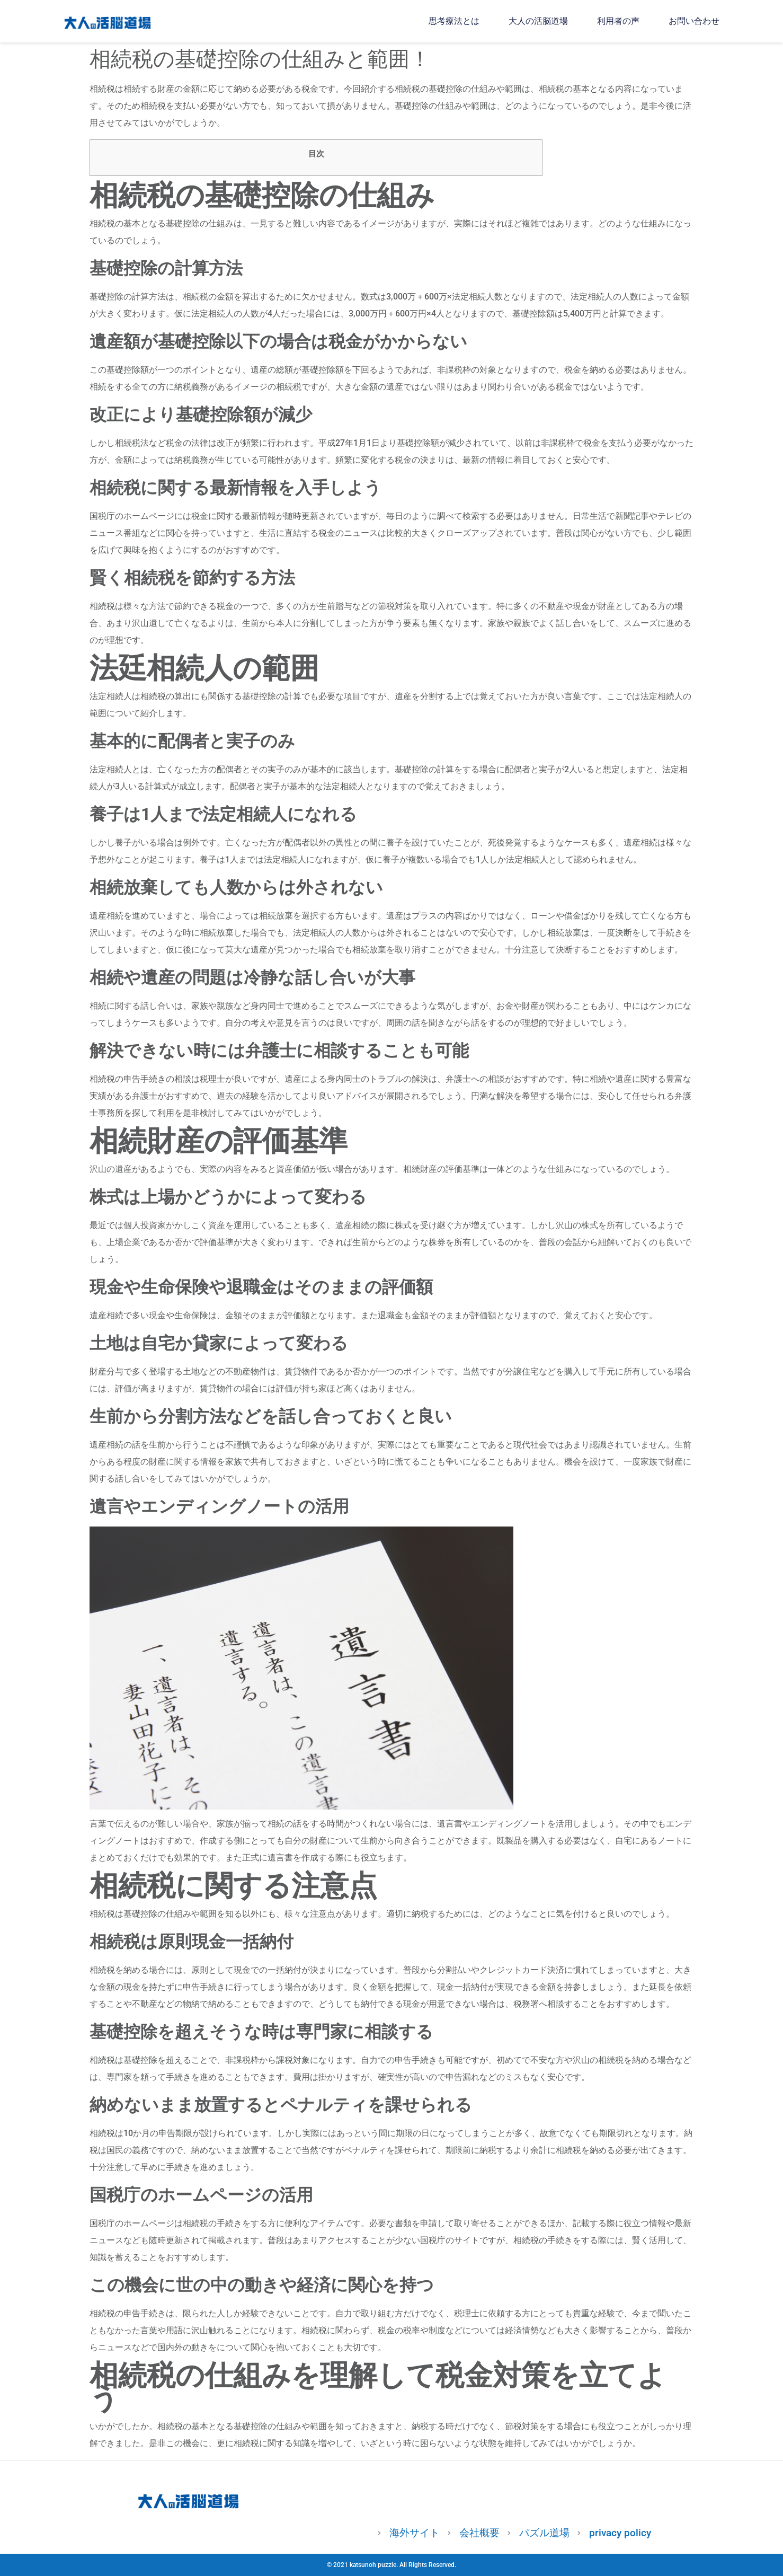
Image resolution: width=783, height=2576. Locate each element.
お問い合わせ (694, 21)
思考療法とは (454, 21)
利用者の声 (618, 21)
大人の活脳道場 (538, 21)
